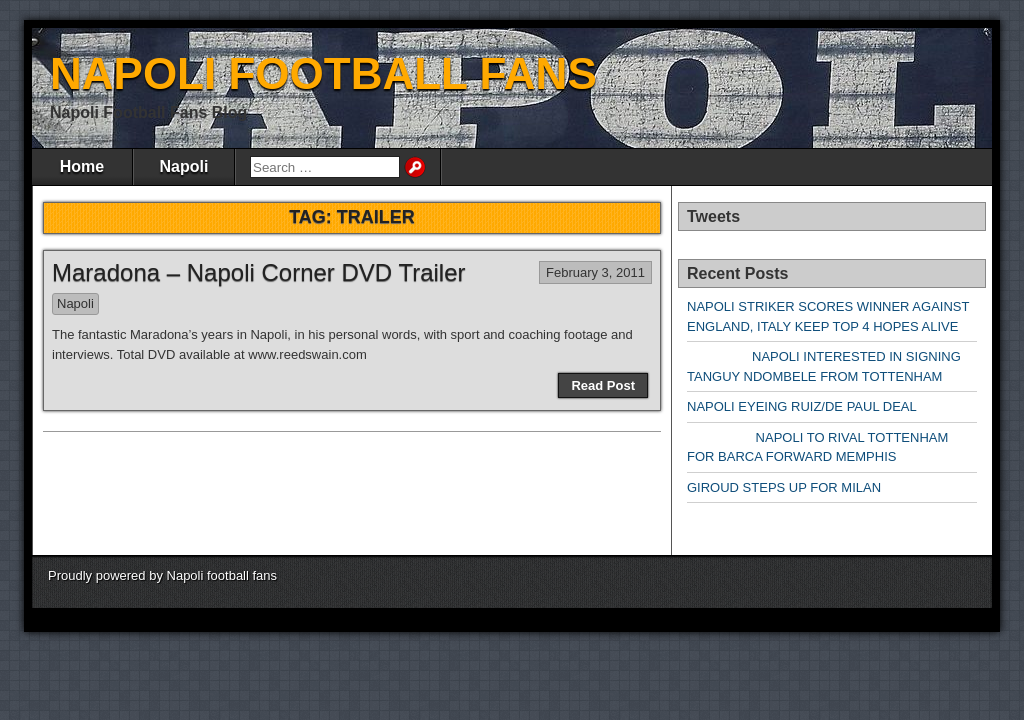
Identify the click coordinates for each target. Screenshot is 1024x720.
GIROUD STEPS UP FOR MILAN (784, 487)
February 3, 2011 (595, 272)
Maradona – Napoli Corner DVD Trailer (259, 272)
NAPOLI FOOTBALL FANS (323, 73)
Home (82, 166)
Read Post (603, 385)
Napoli (184, 166)
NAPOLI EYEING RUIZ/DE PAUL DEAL (802, 406)
